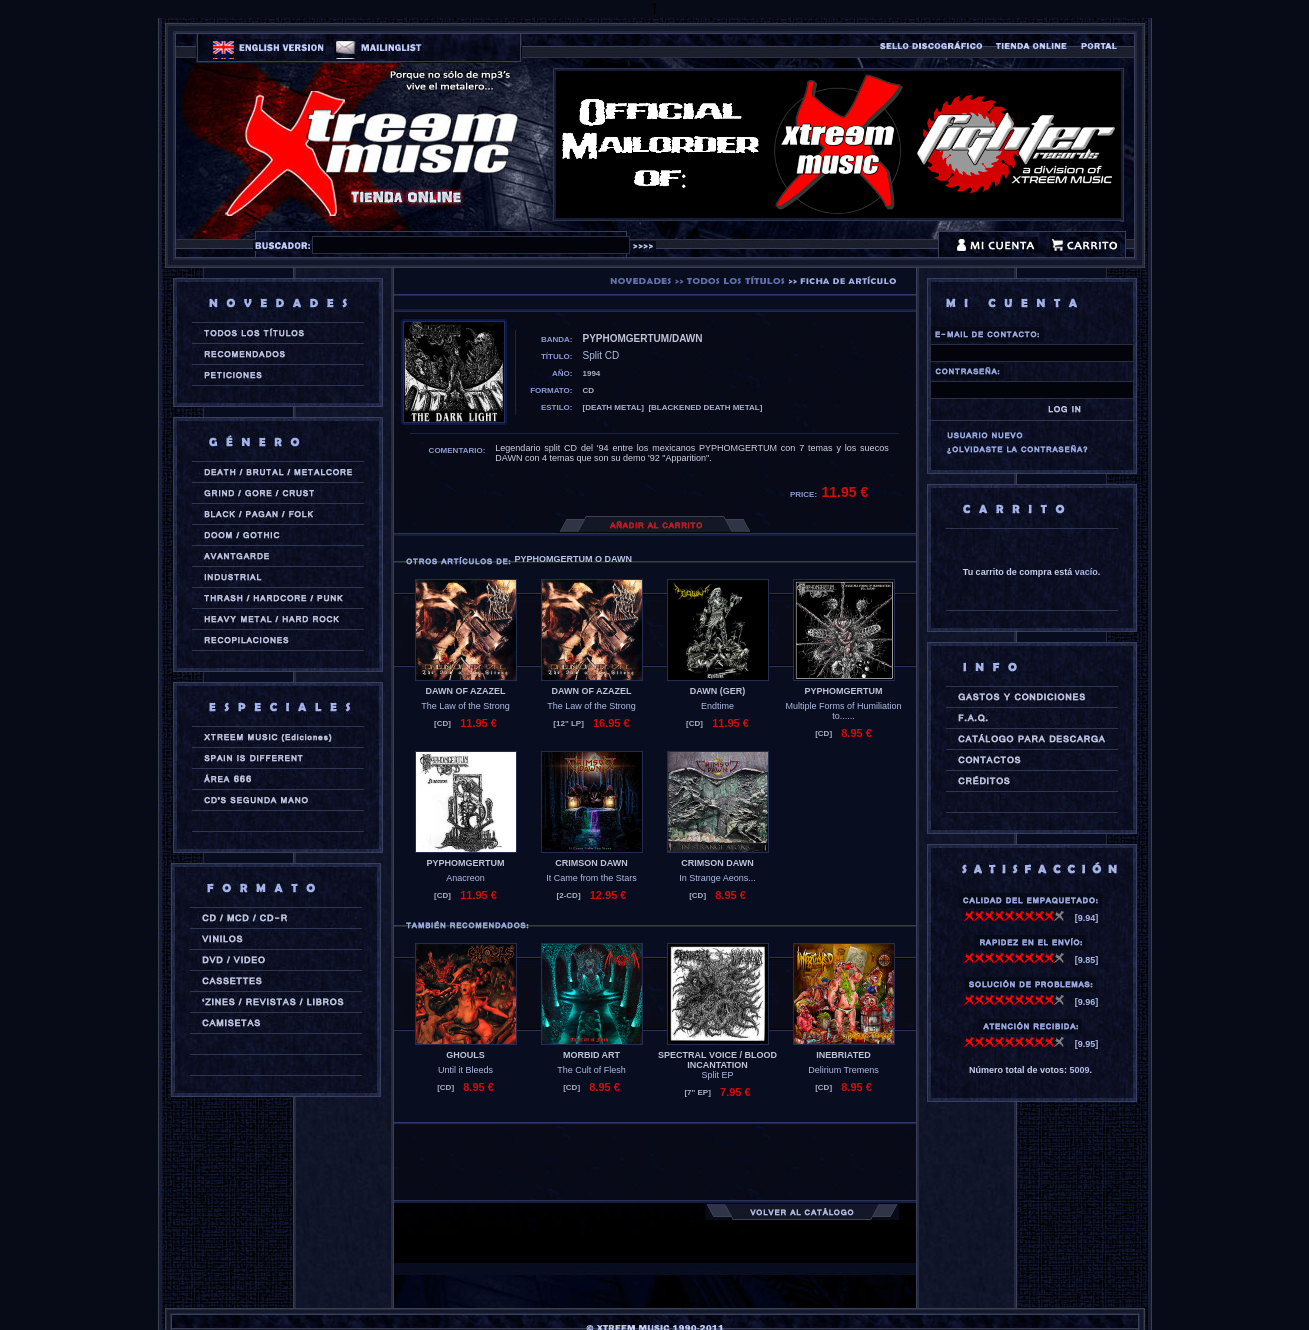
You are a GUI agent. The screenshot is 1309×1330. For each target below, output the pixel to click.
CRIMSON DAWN (591, 863)
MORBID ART (591, 1055)
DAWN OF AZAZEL (465, 691)
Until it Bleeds (465, 1070)
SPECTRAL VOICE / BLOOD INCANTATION (717, 1060)
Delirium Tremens (843, 1070)
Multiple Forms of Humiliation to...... (843, 711)
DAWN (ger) (718, 691)
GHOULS (465, 1055)
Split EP (717, 1075)
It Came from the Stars (591, 878)
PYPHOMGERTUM (843, 691)
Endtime (717, 706)
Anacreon (465, 878)
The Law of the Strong (465, 706)
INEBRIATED (843, 1055)
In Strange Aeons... (717, 878)
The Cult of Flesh (591, 1070)
